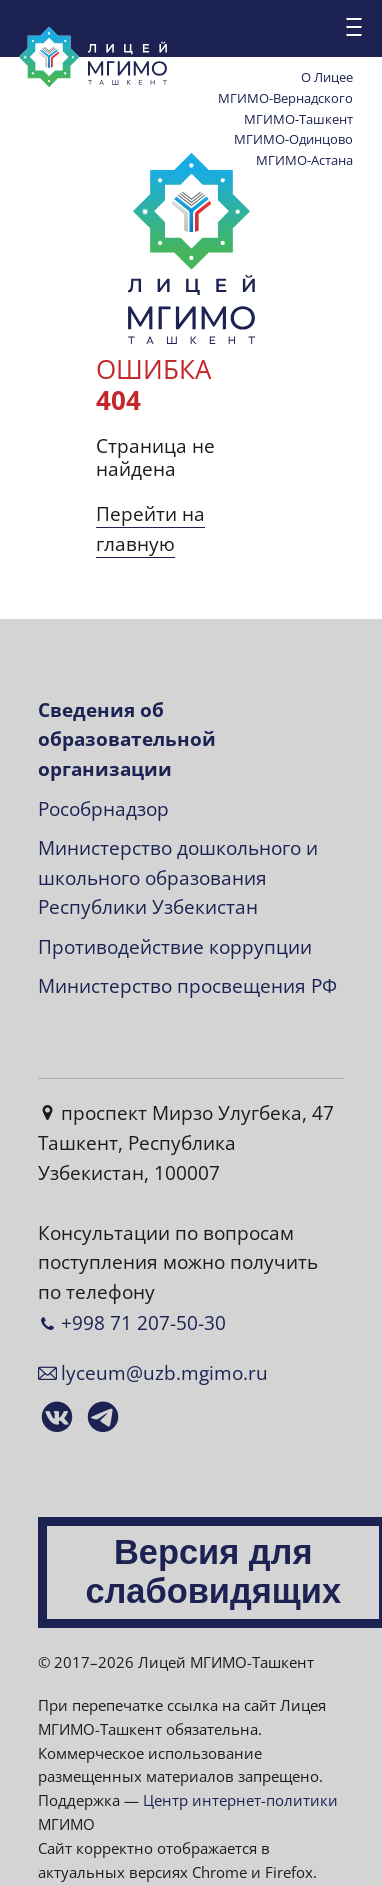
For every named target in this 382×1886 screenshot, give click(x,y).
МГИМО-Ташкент (298, 119)
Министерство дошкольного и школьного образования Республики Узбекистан (178, 878)
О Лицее (327, 77)
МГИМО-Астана (304, 160)
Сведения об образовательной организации (127, 740)
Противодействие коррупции (175, 947)
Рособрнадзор (103, 809)
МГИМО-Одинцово (293, 139)
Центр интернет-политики (240, 1800)
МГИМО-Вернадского (285, 98)
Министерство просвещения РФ (187, 986)
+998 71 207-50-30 (143, 1323)
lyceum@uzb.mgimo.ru (164, 1373)
